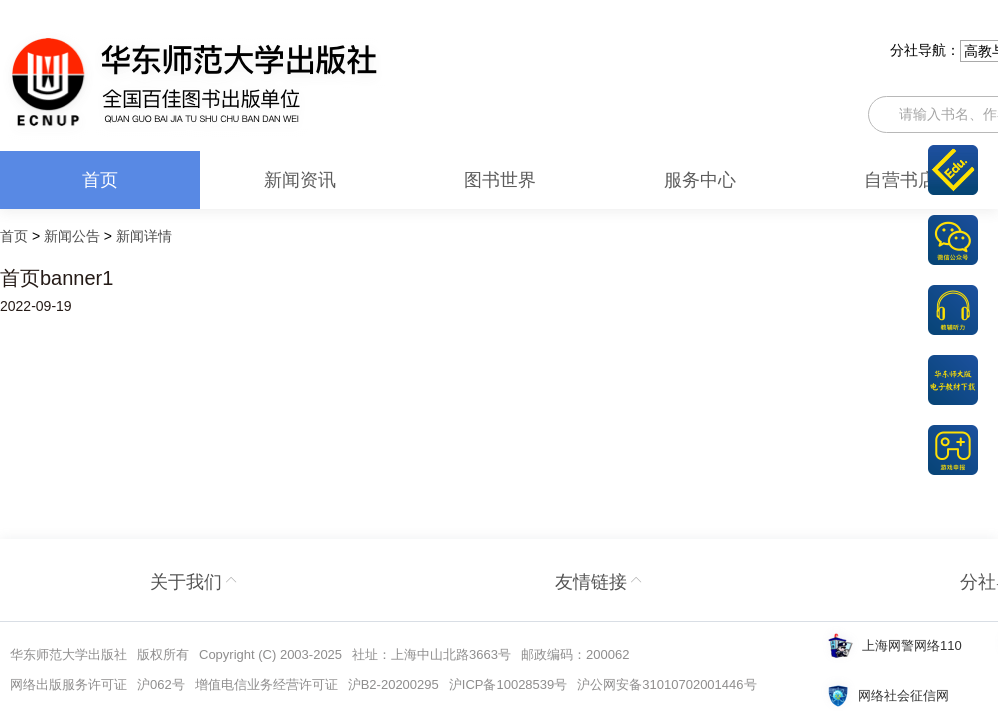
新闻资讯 (300, 180)
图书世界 (500, 180)
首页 (100, 180)
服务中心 (700, 180)
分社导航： (925, 50)
